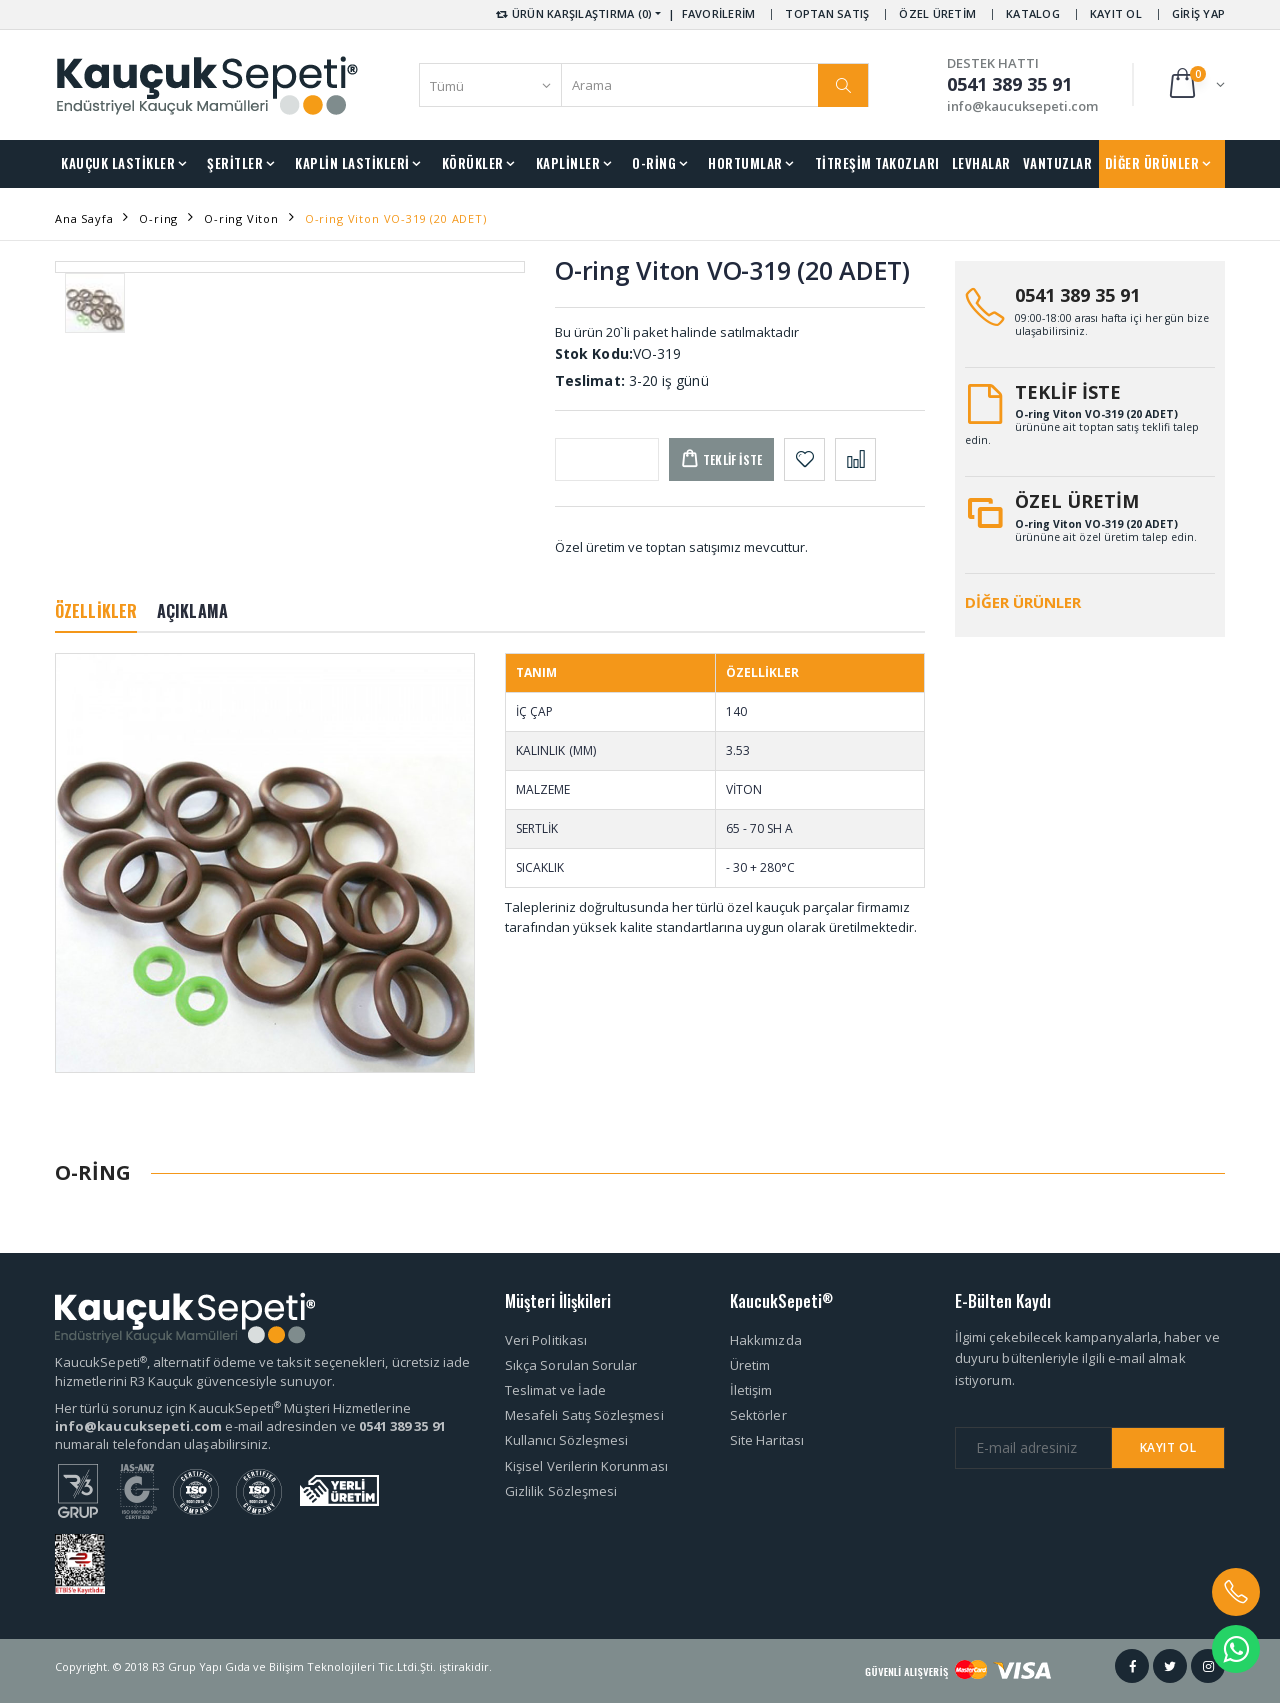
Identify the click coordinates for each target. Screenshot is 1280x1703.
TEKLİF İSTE (1068, 392)
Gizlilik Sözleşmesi (561, 1491)
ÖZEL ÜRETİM (937, 13)
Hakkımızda (766, 1340)
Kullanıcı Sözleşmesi (566, 1440)
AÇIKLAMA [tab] (192, 611)
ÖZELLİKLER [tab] (96, 611)
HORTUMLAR (745, 163)
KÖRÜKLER (473, 163)
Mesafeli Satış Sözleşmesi (584, 1415)
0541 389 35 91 (1077, 295)
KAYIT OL (1116, 13)
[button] (1195, 84)
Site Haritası (767, 1440)
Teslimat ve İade (555, 1390)
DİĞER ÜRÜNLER (1152, 163)
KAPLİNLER (568, 163)
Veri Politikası (546, 1340)
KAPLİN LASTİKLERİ (352, 163)
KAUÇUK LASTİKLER (118, 163)
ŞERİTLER (235, 163)
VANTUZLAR (1058, 163)
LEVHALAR (981, 163)
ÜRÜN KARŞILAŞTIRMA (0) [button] (572, 13)
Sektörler (758, 1415)
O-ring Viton (241, 218)
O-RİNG (654, 163)
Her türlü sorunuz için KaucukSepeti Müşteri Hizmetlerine (233, 1408)
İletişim (751, 1390)
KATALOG (1033, 13)
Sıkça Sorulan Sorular (571, 1365)
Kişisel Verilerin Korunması (586, 1466)
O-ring (158, 218)
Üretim (750, 1365)
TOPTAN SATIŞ (827, 13)
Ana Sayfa (84, 218)
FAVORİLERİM (719, 13)
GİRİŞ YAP (1198, 13)
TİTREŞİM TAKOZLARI (877, 163)
